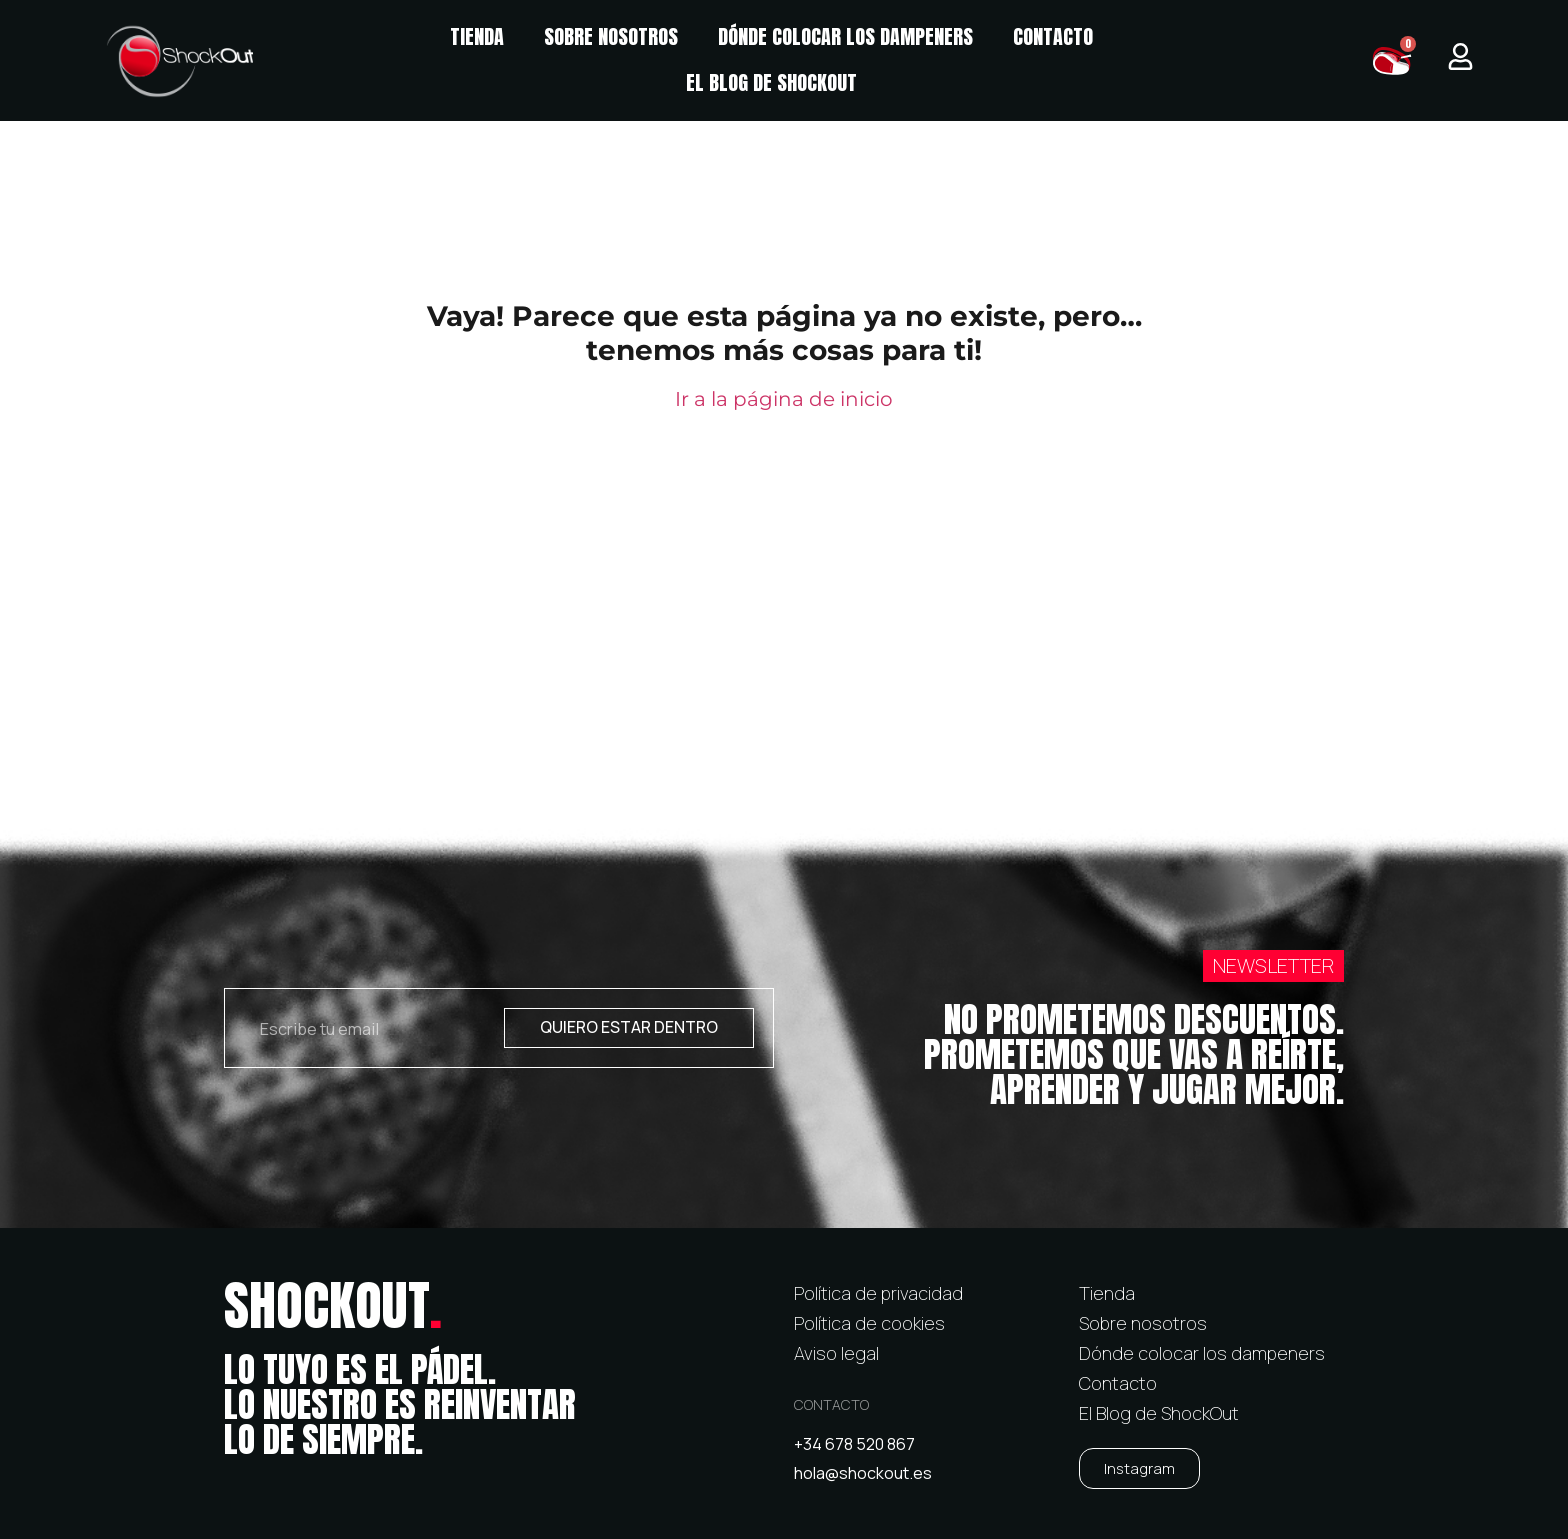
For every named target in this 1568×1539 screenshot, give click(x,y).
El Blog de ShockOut (771, 82)
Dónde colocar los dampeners (845, 36)
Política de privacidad (878, 1293)
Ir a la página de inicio (784, 399)
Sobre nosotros (611, 36)
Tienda (477, 36)
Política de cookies (869, 1323)
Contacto (1053, 36)
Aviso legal (836, 1353)
